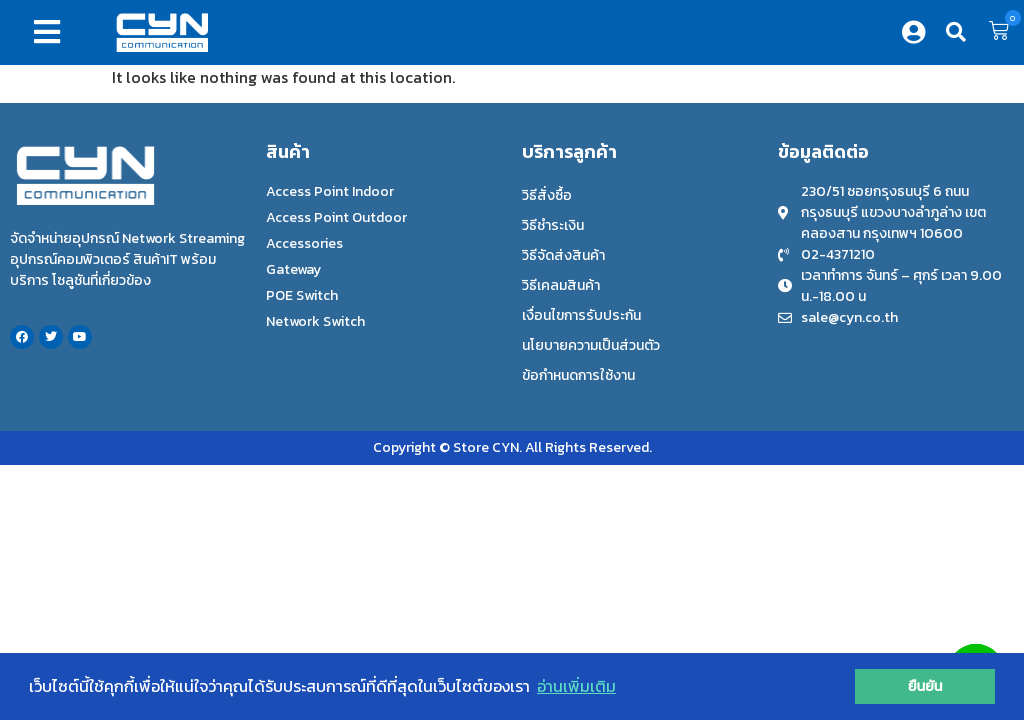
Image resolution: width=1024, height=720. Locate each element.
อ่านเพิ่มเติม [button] (576, 686)
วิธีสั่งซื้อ (547, 195)
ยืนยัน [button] (925, 686)
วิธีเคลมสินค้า (561, 285)
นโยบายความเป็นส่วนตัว (591, 345)
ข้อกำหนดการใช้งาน (578, 375)
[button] (51, 32)
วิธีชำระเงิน (553, 225)
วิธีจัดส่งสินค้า (563, 255)
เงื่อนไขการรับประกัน (581, 315)
